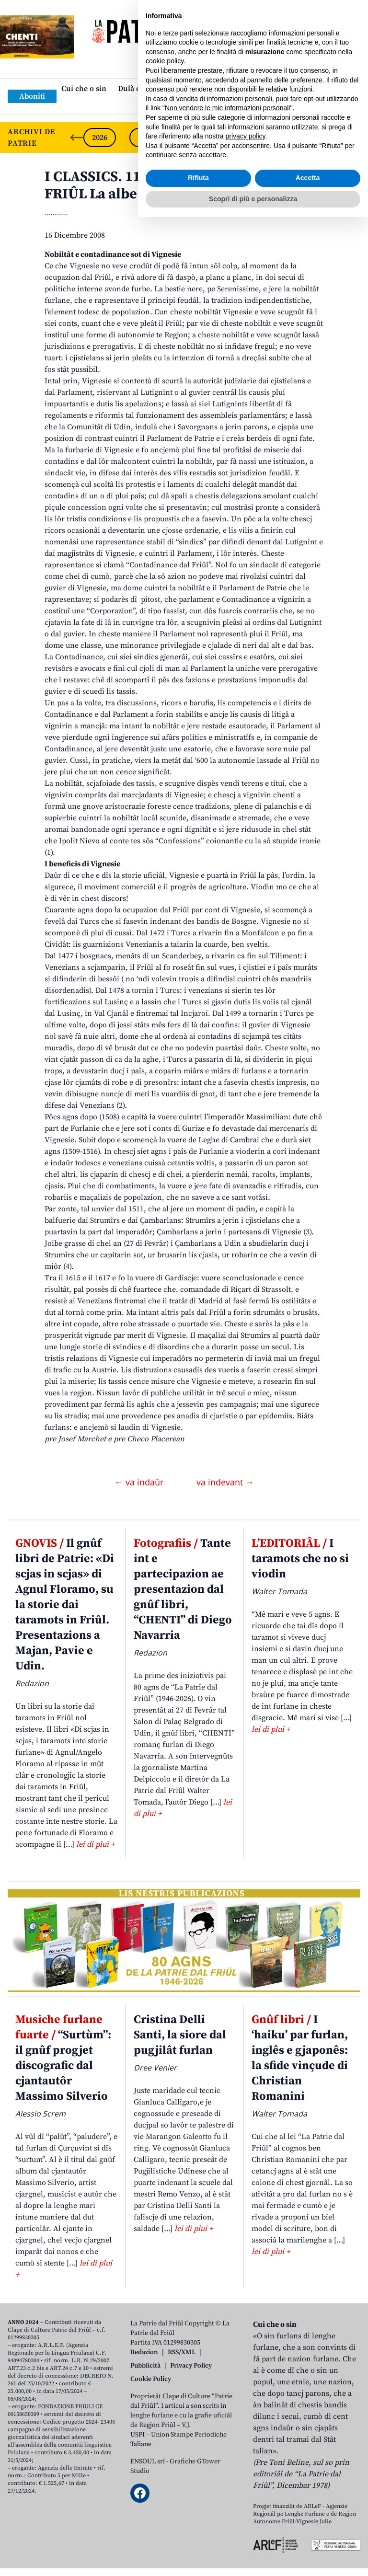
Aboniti (32, 96)
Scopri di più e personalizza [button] (253, 2557)
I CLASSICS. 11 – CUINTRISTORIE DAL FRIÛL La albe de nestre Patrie (169, 185)
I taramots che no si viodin (300, 1558)
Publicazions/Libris (268, 88)
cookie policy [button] (165, 2420)
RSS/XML (182, 2352)
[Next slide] (352, 137)
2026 (99, 137)
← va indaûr (140, 1482)
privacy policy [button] (245, 2495)
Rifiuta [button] (198, 2537)
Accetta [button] (308, 2537)
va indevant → (225, 1482)
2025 (145, 137)
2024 (191, 137)
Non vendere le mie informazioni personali (227, 2467)
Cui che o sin (83, 88)
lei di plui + (95, 1844)
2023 (237, 137)
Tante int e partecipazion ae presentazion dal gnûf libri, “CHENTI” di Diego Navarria (183, 1589)
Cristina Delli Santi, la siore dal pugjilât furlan (180, 2035)
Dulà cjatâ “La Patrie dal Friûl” (170, 88)
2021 (329, 137)
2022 (283, 137)
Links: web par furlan (181, 104)
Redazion (144, 2352)
